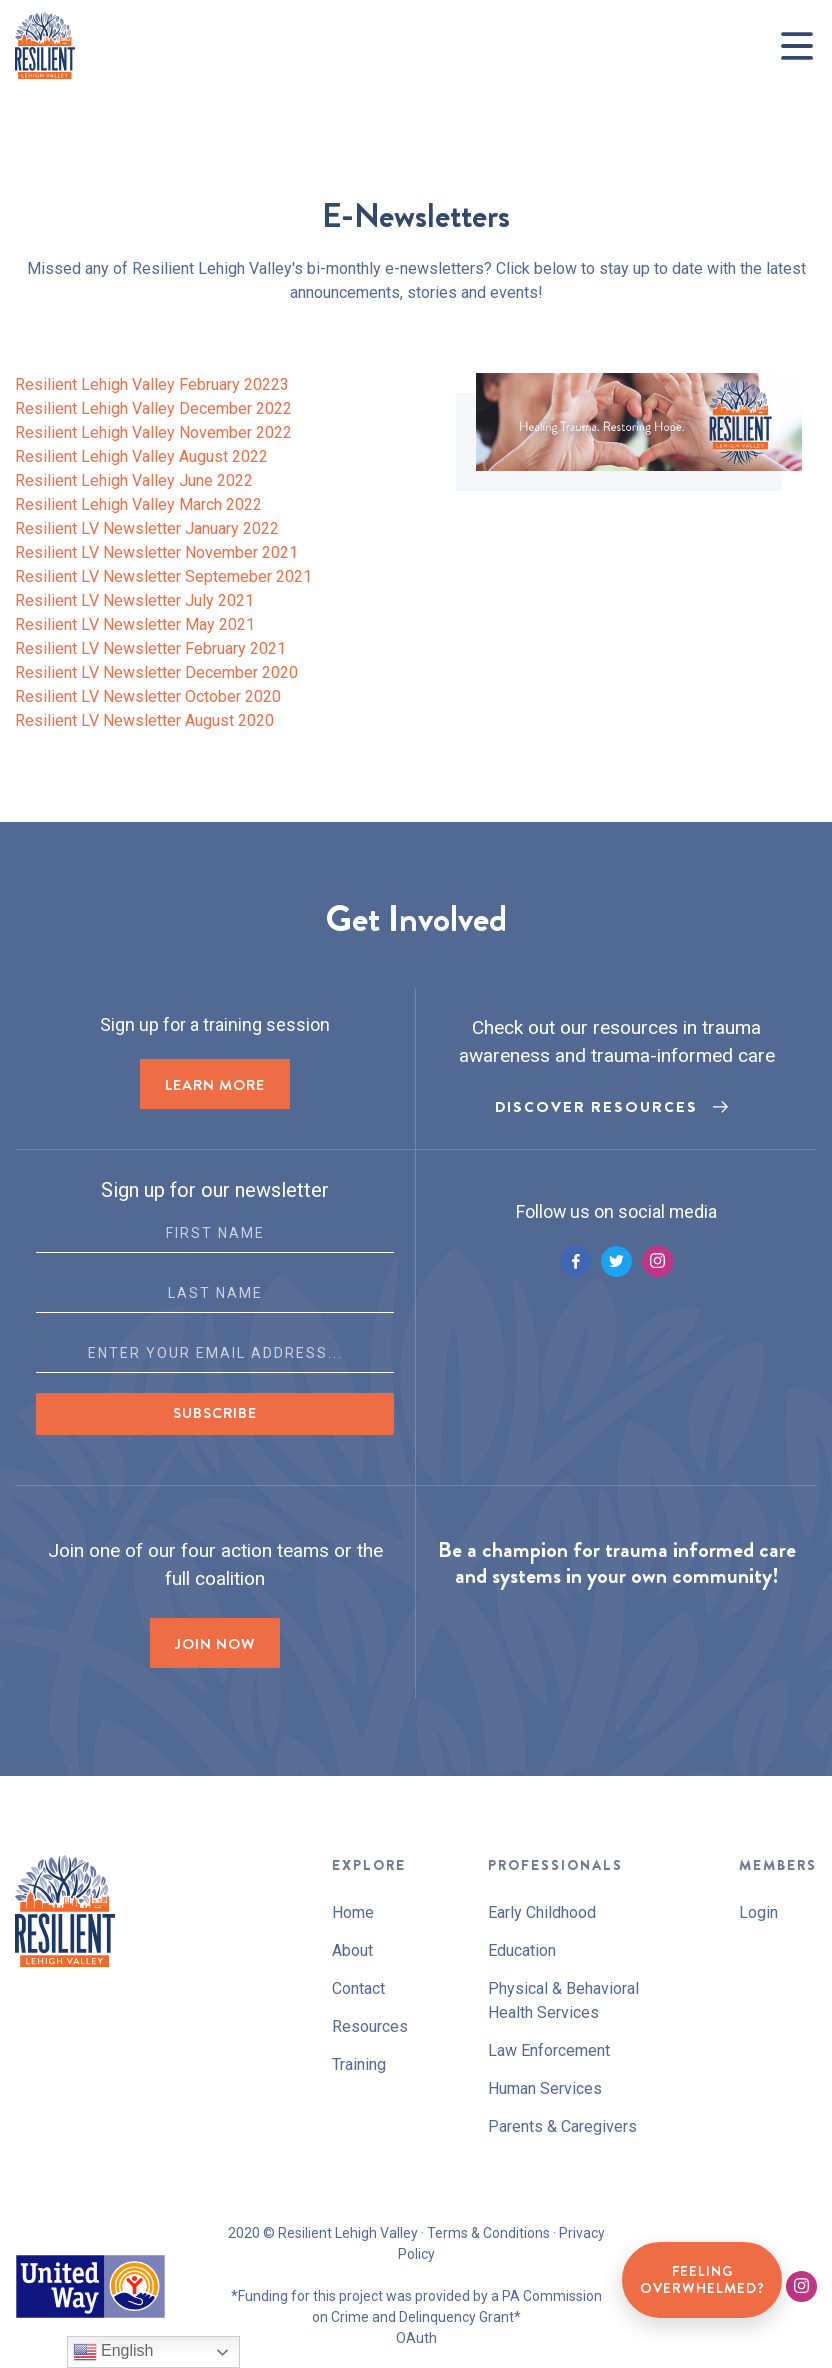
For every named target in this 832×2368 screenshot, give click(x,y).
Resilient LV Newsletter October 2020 (148, 696)
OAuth (416, 2338)
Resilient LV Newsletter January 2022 (147, 528)
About (352, 1950)
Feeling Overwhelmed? (702, 2280)
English (113, 2352)
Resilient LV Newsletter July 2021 (134, 600)
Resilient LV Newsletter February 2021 (150, 648)
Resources (370, 2026)
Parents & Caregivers (562, 2126)
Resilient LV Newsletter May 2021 (135, 624)
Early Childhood (542, 1912)
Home (353, 1912)
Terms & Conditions (488, 2233)
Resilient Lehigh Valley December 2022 (153, 408)
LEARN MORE (215, 1085)
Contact (358, 1988)
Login (758, 1912)
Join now (215, 1644)
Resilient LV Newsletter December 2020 (156, 672)
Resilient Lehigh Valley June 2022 (134, 480)
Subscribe (215, 1413)
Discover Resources (596, 1107)
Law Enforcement (549, 2050)
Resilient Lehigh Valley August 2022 (141, 456)
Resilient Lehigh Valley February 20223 (152, 384)
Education (522, 1950)
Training (359, 2064)
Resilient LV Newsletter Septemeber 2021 (163, 576)
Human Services (545, 2088)
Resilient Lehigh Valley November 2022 (153, 432)
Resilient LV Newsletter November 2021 (156, 552)
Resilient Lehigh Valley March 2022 (138, 504)
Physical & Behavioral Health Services (563, 2000)
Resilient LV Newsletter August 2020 (144, 720)
